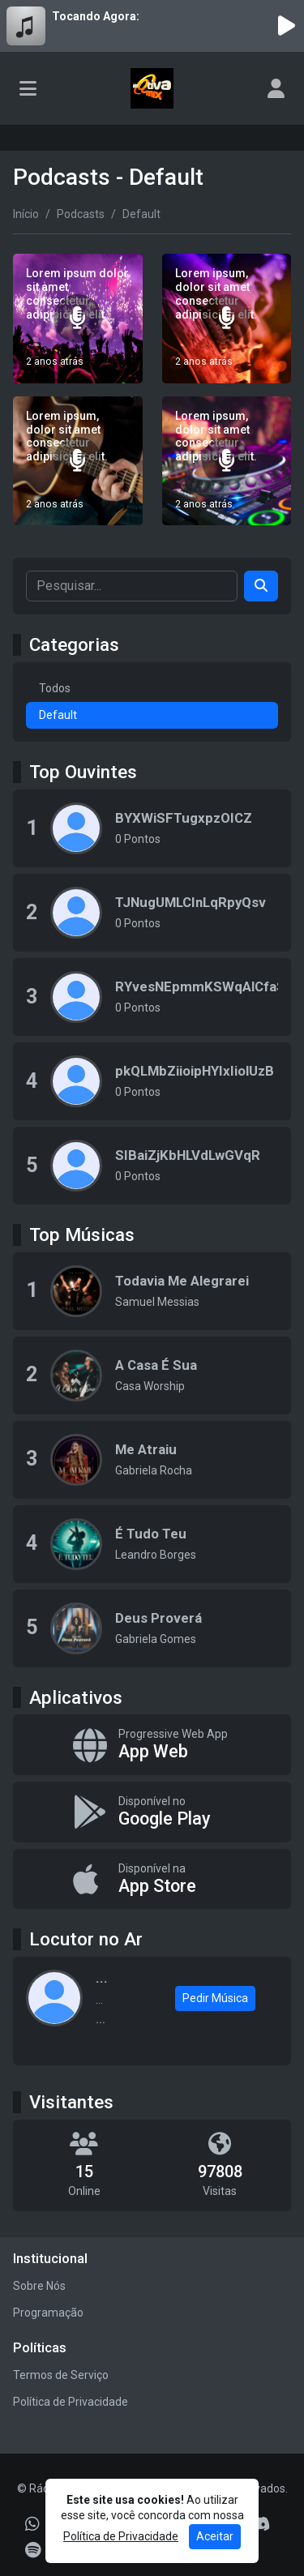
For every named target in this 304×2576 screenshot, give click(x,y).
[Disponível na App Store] (152, 1879)
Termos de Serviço (61, 2374)
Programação (48, 2312)
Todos (55, 688)
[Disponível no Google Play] (152, 1812)
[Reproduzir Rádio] (286, 25)
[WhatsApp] (32, 2524)
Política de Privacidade (70, 2401)
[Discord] (260, 2524)
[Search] (261, 586)
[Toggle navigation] (28, 88)
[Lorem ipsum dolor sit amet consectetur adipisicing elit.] (78, 318)
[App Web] (152, 1744)
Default (58, 714)
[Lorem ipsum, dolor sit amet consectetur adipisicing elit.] (227, 318)
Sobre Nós (39, 2285)
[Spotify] (33, 2550)
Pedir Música (215, 1998)
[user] (276, 88)
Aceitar (214, 2536)
